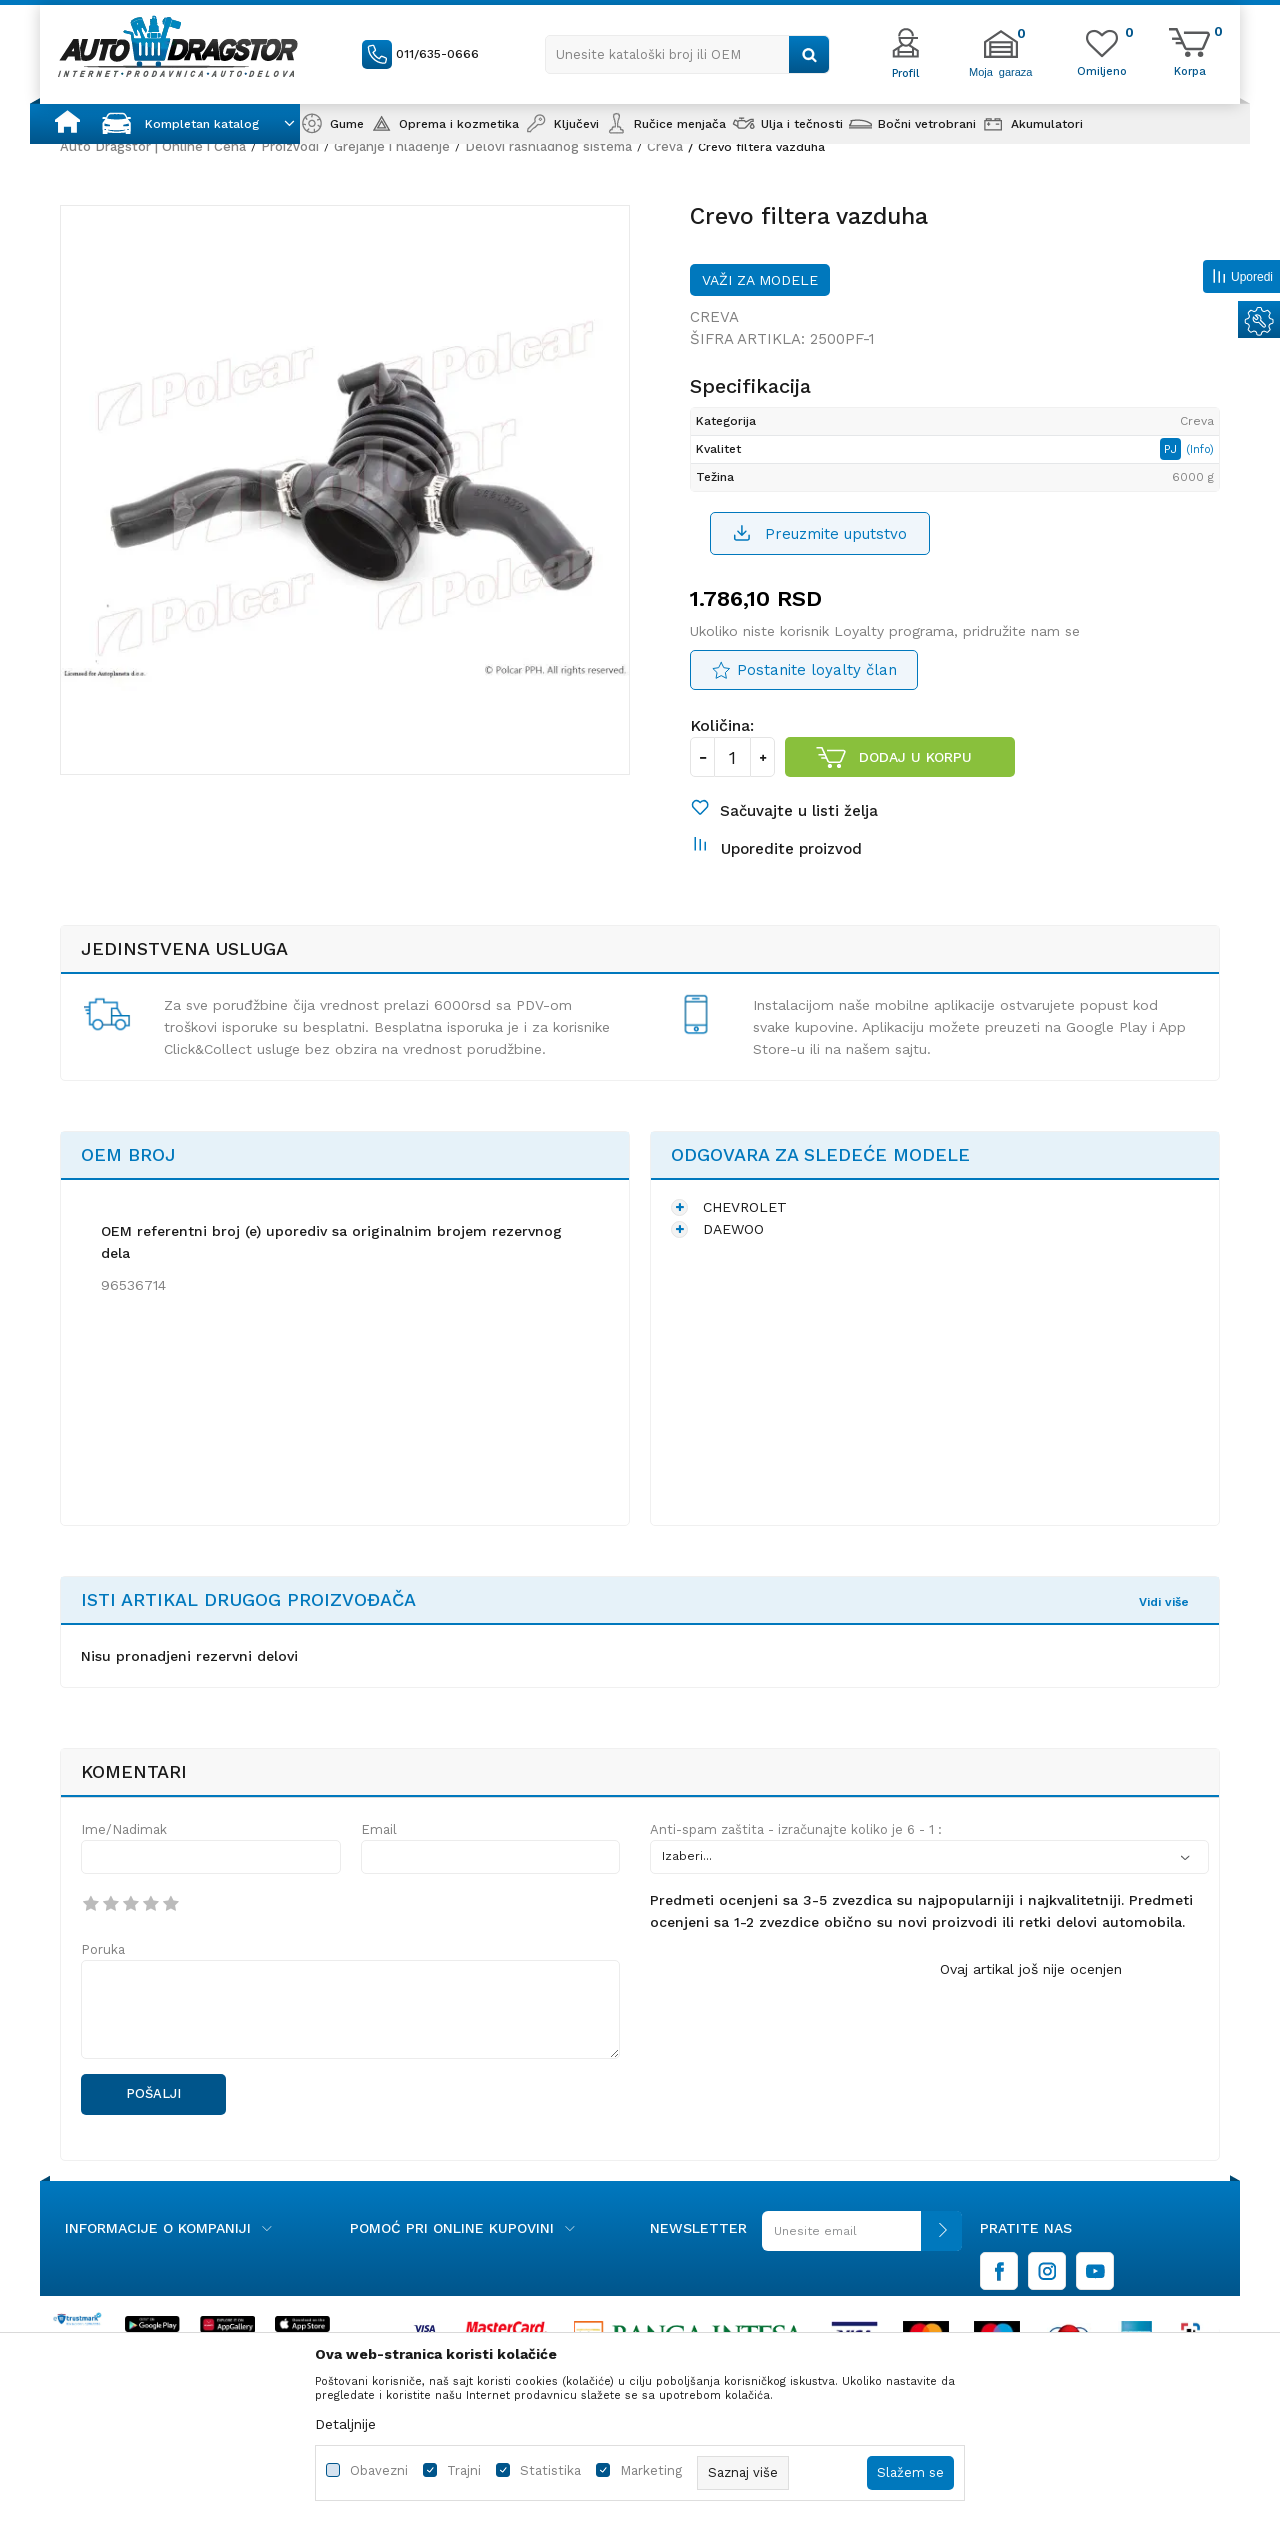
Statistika (550, 2470)
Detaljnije (345, 2424)
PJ (1172, 449)
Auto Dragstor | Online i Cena (153, 146)
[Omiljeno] (1102, 70)
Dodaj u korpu (915, 757)
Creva (665, 146)
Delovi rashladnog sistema (548, 146)
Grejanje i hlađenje (392, 146)
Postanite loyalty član (817, 670)
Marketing (651, 2470)
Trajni (464, 2470)
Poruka (103, 1949)
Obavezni (379, 2470)
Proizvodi (290, 146)
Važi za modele (760, 280)
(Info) (1200, 449)
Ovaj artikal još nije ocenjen (1031, 1969)
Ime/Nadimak (124, 1829)
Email (379, 1829)
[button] (687, 54)
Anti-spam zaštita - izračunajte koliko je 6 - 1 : (796, 1829)
